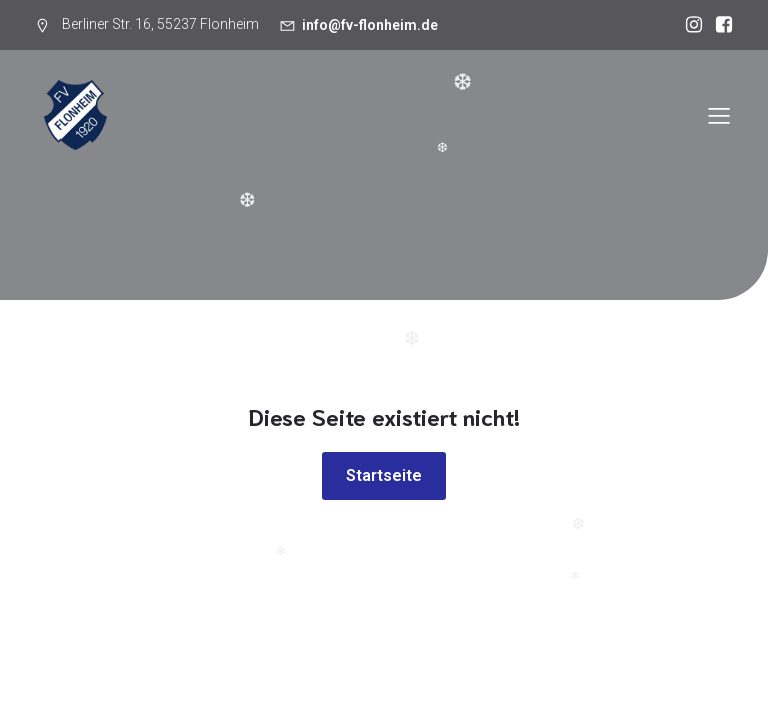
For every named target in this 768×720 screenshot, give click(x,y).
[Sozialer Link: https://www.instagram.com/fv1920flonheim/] (689, 25)
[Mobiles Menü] (719, 115)
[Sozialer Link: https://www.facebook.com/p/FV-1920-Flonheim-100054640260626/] (719, 25)
